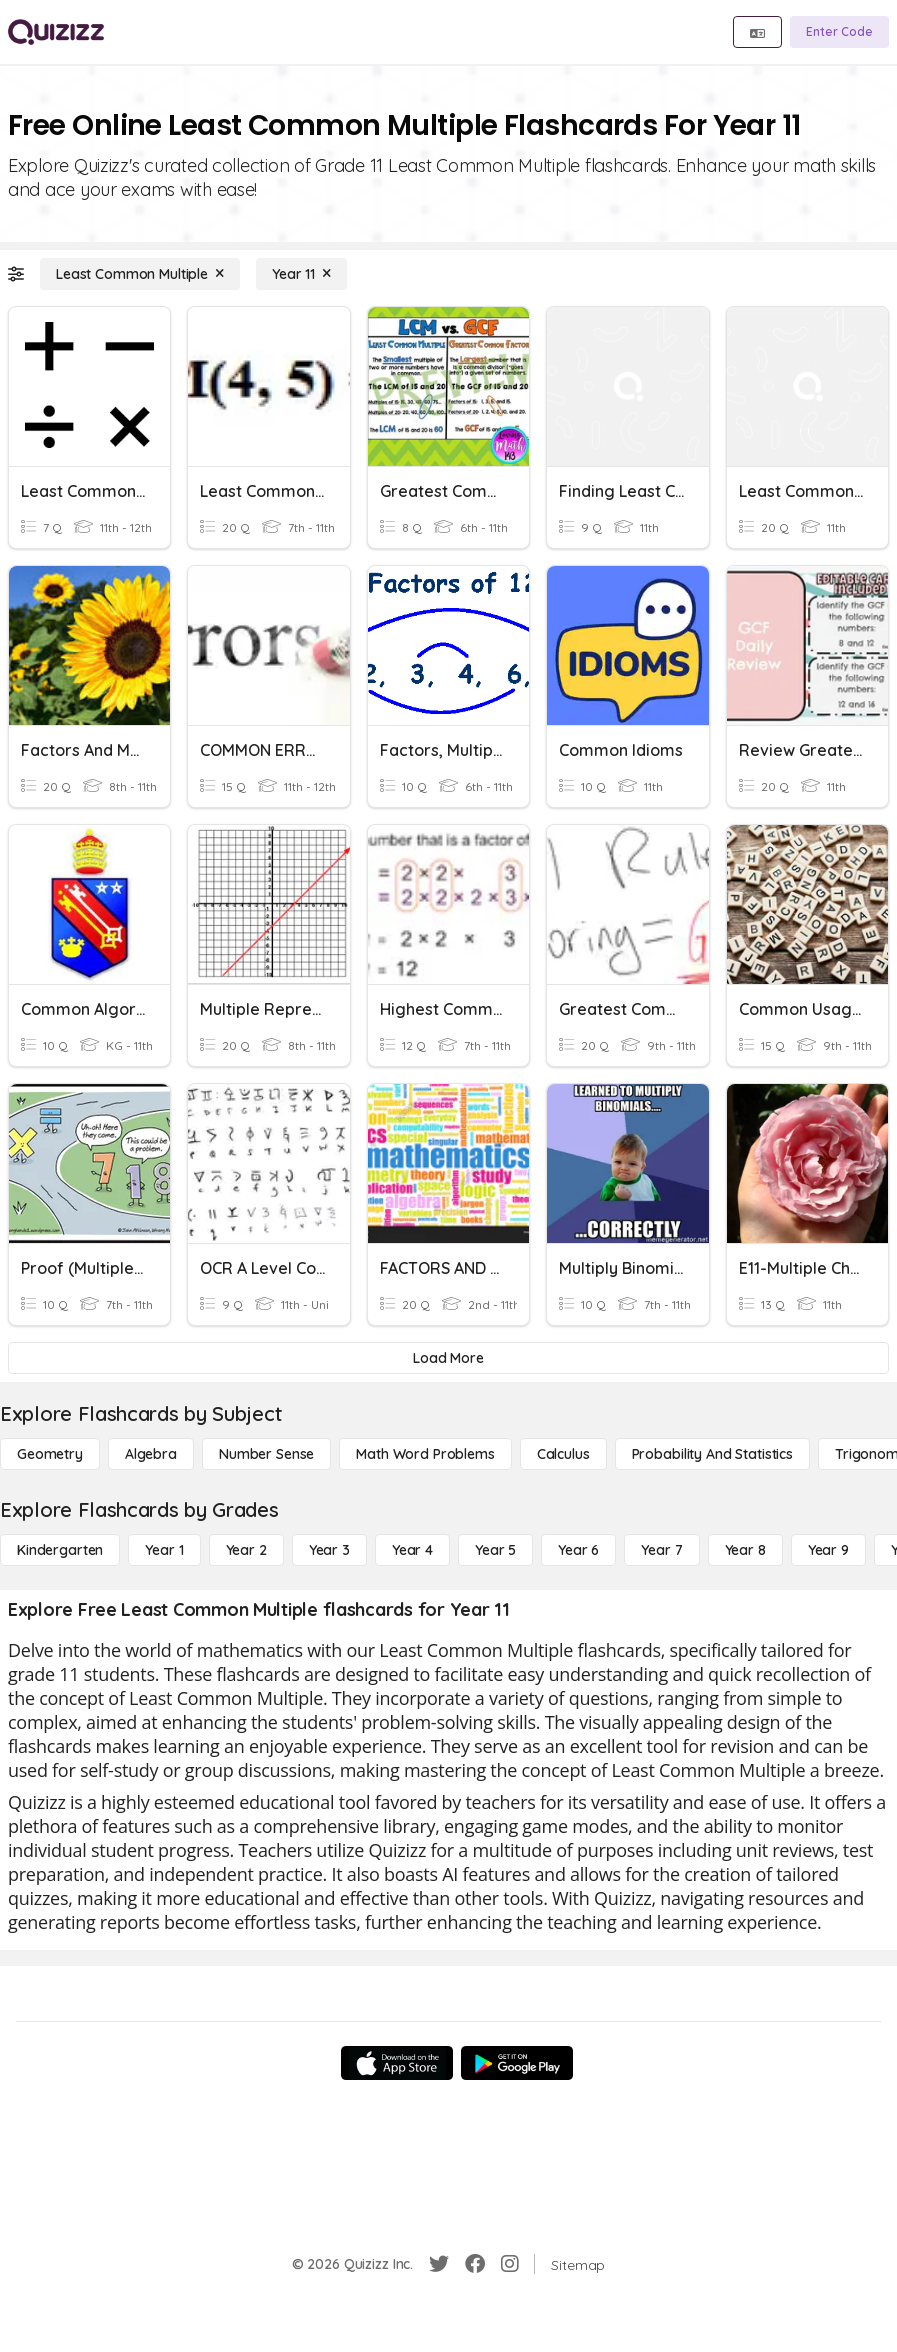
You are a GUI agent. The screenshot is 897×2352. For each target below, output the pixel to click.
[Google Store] (517, 2063)
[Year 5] (495, 1550)
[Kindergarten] (60, 1550)
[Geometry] (50, 1454)
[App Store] (397, 2063)
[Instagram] (510, 2264)
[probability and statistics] (712, 1454)
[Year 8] (745, 1550)
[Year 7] (661, 1550)
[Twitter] (439, 2264)
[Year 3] (329, 1550)
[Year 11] (301, 274)
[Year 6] (578, 1550)
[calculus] (563, 1454)
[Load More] (448, 1358)
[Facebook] (475, 2264)
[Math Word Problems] (425, 1454)
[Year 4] (412, 1550)
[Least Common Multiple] (140, 274)
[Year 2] (246, 1550)
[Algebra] (151, 1454)
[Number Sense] (266, 1454)
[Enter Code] (839, 32)
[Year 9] (828, 1550)
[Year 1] (164, 1550)
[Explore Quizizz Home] (56, 32)
